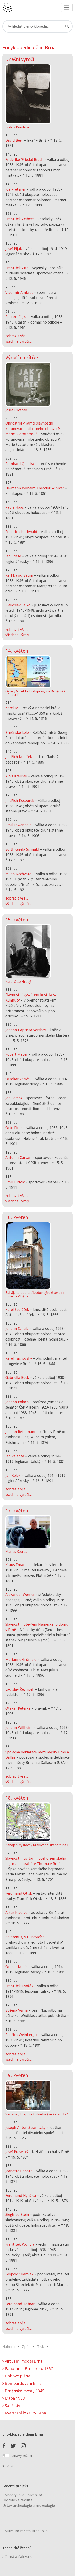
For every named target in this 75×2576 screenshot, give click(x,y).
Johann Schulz (17, 1328)
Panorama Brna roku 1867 (27, 2368)
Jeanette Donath (19, 2170)
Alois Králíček (16, 776)
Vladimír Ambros (19, 292)
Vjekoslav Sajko (17, 605)
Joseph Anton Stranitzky (25, 2127)
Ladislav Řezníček (19, 1689)
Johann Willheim (19, 1727)
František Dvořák (19, 1985)
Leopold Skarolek (19, 2274)
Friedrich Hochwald (21, 531)
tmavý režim (21, 2455)
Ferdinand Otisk (18, 1893)
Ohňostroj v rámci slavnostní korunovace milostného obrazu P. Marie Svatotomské (33, 428)
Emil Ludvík (15, 1182)
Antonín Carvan (18, 1157)
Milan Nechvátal (18, 873)
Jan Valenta (14, 1456)
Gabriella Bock (17, 1377)
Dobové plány (16, 2376)
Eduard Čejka (16, 316)
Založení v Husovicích (25, 1936)
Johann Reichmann (20, 1431)
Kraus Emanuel (17, 1564)
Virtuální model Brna (22, 2361)
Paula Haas (14, 507)
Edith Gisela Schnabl (22, 849)
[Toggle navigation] (67, 7)
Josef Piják (13, 248)
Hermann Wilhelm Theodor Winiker (34, 488)
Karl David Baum (19, 575)
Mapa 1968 (13, 2398)
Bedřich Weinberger (21, 2034)
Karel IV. (12, 707)
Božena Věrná (16, 2010)
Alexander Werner (20, 1594)
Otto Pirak (14, 1127)
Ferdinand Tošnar (20, 2303)
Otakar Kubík (16, 1966)
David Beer (14, 140)
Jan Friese (13, 556)
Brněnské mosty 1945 (23, 2391)
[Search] (37, 26)
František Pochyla (19, 2244)
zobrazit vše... (16, 335)
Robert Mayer (16, 1054)
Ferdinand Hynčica (20, 2195)
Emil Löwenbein (18, 824)
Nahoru (8, 2346)
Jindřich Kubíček (18, 756)
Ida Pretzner (15, 189)
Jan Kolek (13, 1475)
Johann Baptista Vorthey (25, 1029)
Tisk (40, 2346)
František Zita (17, 267)
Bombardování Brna (22, 2383)
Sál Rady (11, 2405)
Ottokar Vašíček (18, 1078)
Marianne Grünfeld (21, 1659)
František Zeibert (19, 218)
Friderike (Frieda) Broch (24, 159)
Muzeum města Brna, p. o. (25, 2530)
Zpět (26, 2346)
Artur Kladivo (16, 1912)
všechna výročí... (18, 341)
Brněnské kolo (17, 732)
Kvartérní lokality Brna (24, 2413)
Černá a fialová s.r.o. (19, 2556)
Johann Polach (17, 1401)
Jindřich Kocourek (19, 800)
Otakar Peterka (18, 1708)
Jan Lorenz (14, 1097)
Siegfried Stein (17, 2214)
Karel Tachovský (18, 1358)
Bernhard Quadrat (20, 463)
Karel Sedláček (17, 1309)
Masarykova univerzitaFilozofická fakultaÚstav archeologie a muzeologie (28, 2500)
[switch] (5, 2455)
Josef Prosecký (16, 2151)
